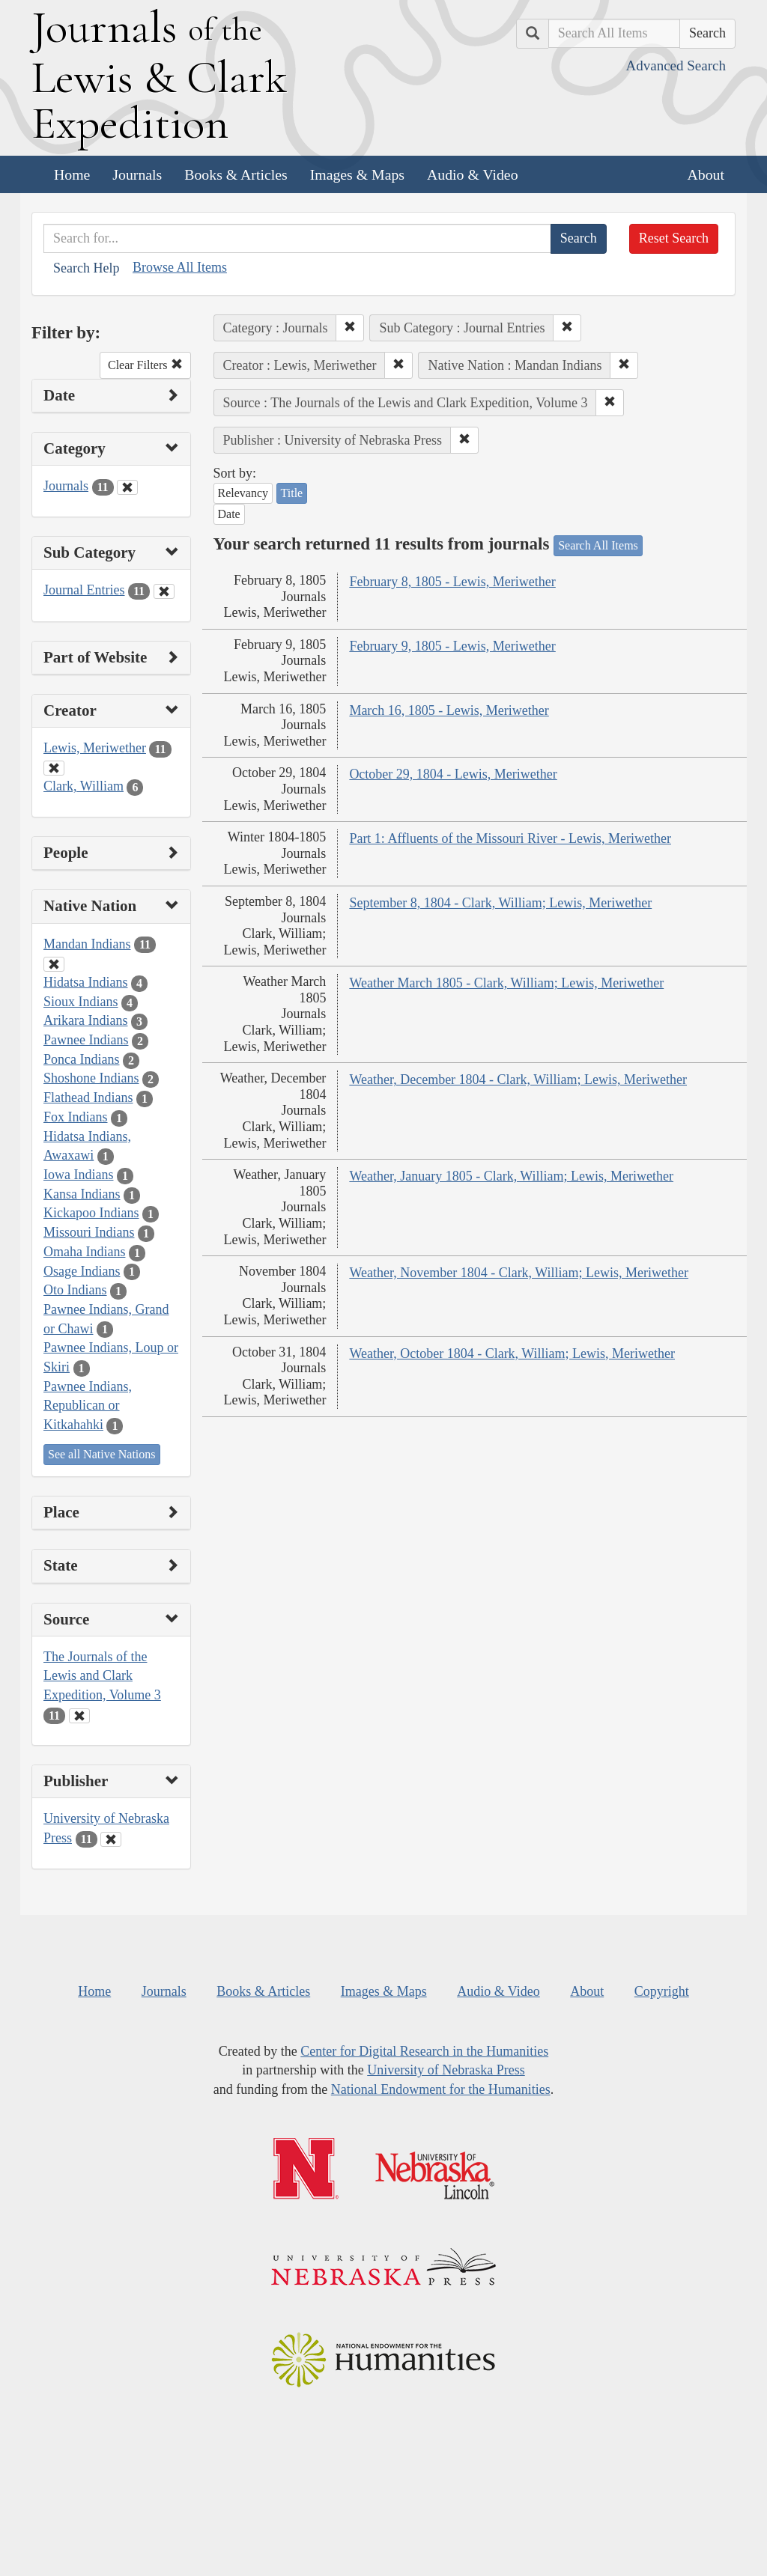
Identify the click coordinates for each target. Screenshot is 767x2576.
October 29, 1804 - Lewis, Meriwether (453, 774)
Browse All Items (180, 267)
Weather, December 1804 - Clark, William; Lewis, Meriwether (518, 1079)
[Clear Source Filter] (79, 1715)
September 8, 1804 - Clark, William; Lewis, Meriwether (500, 902)
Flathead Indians (88, 1097)
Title (292, 493)
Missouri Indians (89, 1232)
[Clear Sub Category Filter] (164, 591)
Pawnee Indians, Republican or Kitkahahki (87, 1405)
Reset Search (674, 238)
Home (72, 174)
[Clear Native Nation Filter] (53, 964)
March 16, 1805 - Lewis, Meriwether (448, 710)
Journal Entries (83, 589)
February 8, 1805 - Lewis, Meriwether (452, 581)
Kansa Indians (81, 1194)
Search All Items (598, 545)
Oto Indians (75, 1289)
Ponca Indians (81, 1059)
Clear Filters (145, 365)
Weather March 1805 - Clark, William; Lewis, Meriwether (506, 982)
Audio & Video (472, 174)
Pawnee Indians (85, 1039)
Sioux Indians (80, 1001)
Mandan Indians (86, 944)
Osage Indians (81, 1271)
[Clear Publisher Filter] (110, 1839)
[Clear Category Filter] (127, 487)
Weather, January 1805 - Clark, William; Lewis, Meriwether (511, 1176)
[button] (350, 327)
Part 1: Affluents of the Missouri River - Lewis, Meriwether (510, 838)
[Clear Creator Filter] (53, 768)
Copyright (661, 1991)
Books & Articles (235, 174)
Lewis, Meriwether (94, 747)
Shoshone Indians (91, 1078)
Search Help (86, 268)
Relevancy (243, 493)
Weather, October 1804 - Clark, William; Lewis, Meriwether (512, 1353)
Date (229, 514)
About (706, 174)
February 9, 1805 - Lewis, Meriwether (452, 646)
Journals (137, 174)
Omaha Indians (84, 1251)
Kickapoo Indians (91, 1212)
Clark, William (83, 786)
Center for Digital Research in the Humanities (424, 2051)
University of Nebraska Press (445, 2069)
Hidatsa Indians (85, 982)
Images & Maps (357, 174)
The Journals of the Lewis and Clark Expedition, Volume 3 (102, 1675)
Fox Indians (75, 1116)
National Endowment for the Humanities (441, 2089)
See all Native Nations (102, 1454)
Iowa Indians (78, 1174)
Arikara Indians (85, 1020)
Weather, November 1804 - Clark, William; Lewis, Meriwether (518, 1272)
